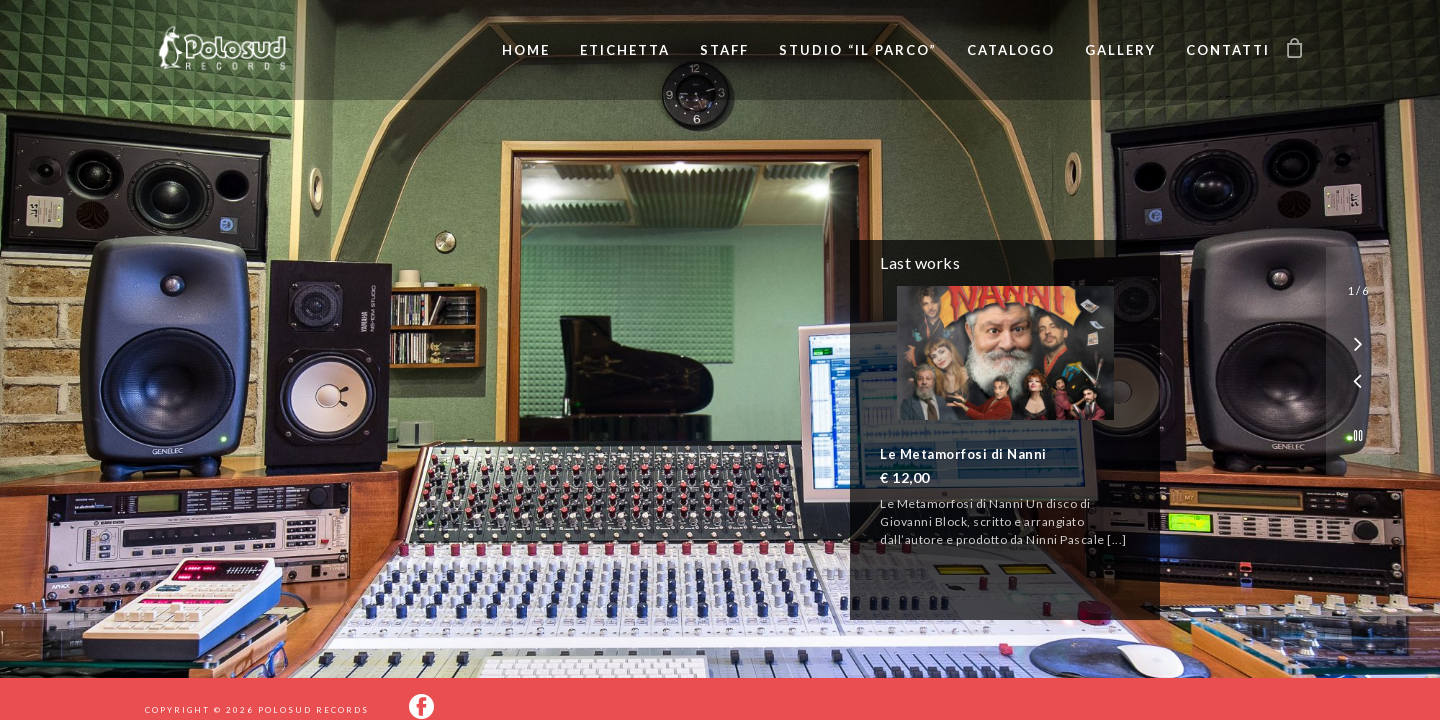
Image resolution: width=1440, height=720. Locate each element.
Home (526, 50)
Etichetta (625, 50)
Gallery (1120, 50)
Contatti (1228, 50)
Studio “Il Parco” (858, 50)
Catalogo (1011, 50)
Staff (724, 50)
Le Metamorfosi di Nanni (963, 454)
